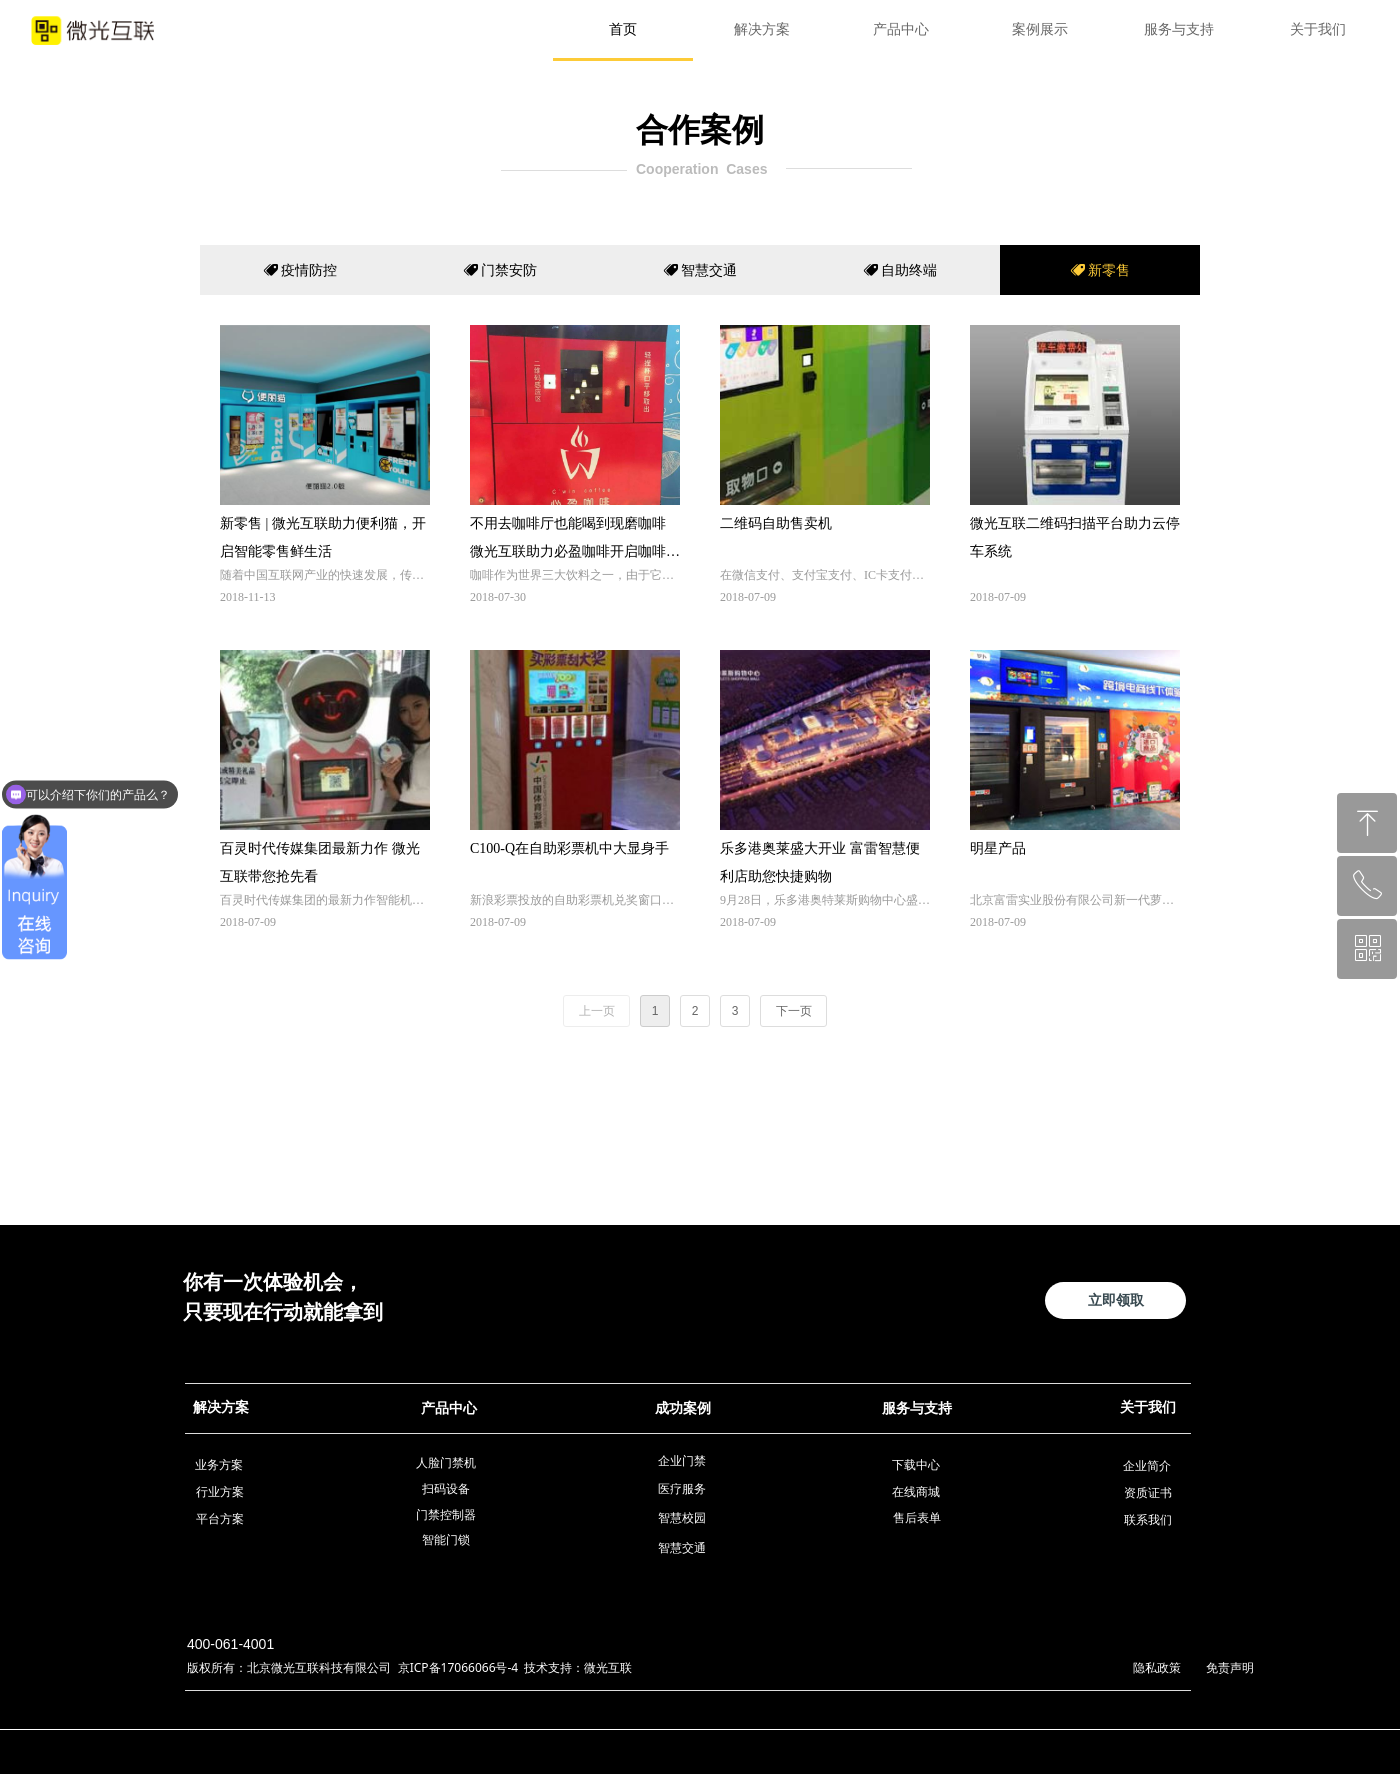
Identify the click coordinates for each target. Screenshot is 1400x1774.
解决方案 (762, 29)
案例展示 (1040, 29)
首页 (623, 29)
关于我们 (1318, 29)
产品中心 (901, 29)
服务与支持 (1179, 29)
